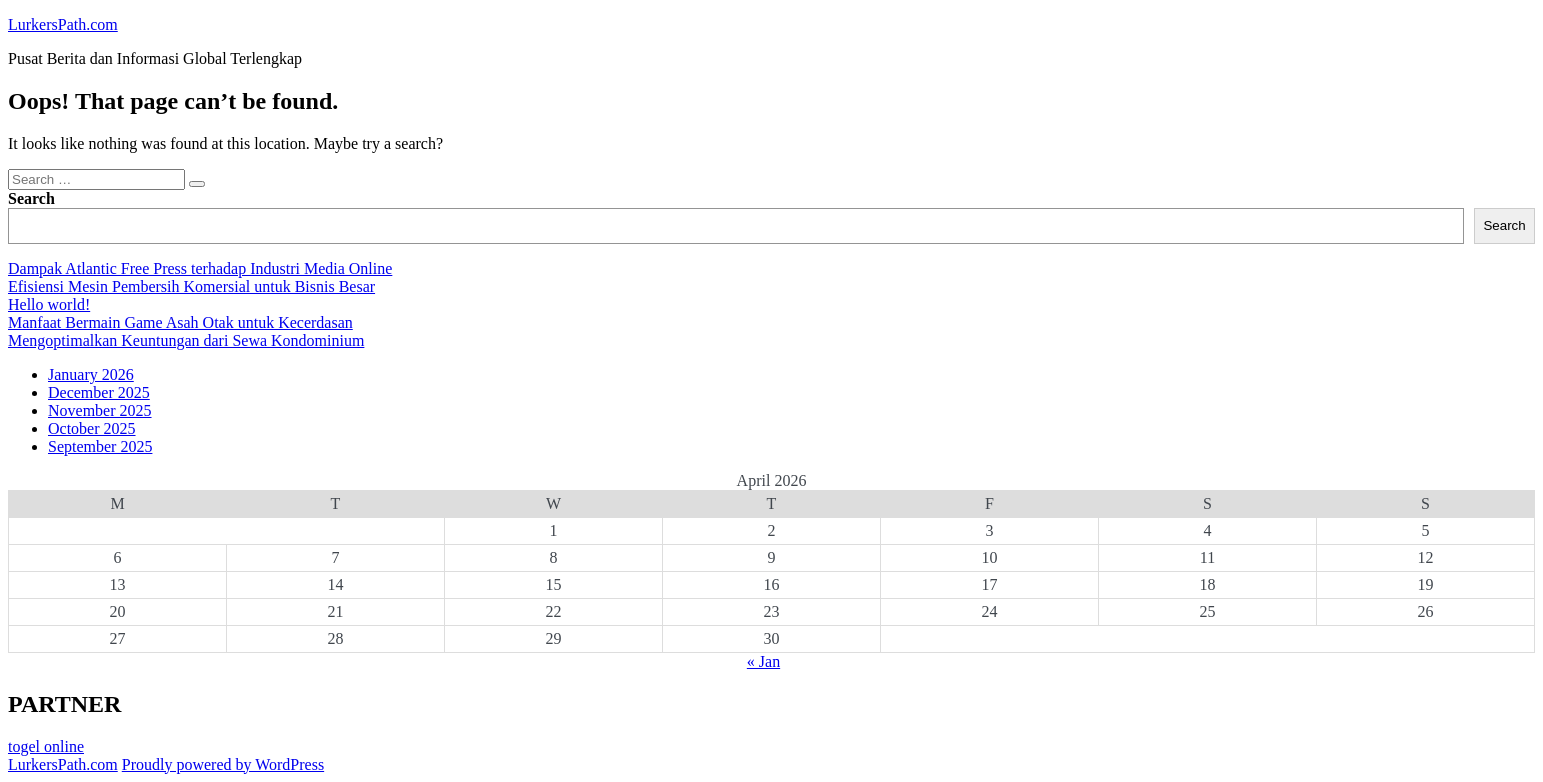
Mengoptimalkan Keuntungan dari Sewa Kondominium (186, 340)
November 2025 (100, 410)
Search (31, 198)
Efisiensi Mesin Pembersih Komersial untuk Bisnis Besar (191, 286)
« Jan (763, 661)
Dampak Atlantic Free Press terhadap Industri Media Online (200, 268)
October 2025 (92, 428)
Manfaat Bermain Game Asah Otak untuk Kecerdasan (180, 322)
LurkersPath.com (63, 24)
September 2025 (100, 446)
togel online (46, 746)
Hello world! (49, 304)
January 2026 (91, 374)
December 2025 (99, 392)
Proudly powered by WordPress (223, 764)
